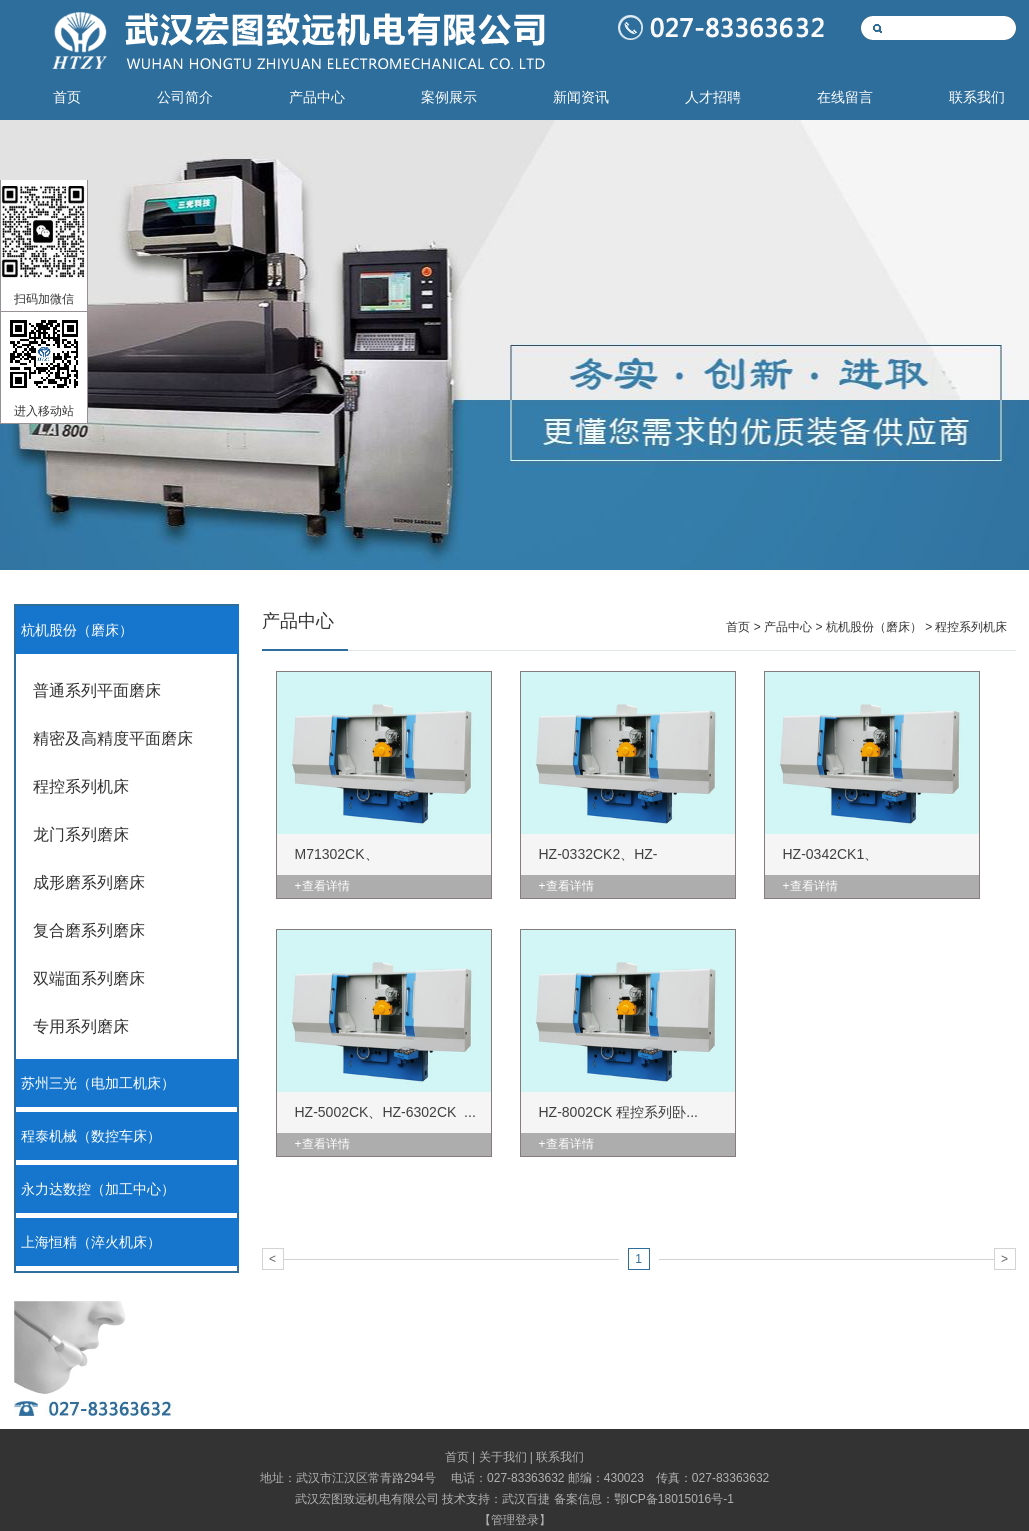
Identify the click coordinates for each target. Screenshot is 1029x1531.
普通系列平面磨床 (97, 690)
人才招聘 (713, 97)
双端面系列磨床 (89, 978)
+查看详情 (322, 886)
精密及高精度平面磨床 (113, 738)
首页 (67, 97)
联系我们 (977, 97)
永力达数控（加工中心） (98, 1189)
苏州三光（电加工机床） (98, 1083)
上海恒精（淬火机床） (91, 1242)
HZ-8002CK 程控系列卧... (618, 1112)
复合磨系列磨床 (89, 930)
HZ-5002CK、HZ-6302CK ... (385, 1112)
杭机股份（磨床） (77, 630)
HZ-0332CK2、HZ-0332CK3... (598, 869)
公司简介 (185, 97)
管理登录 (515, 1520)
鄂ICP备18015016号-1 (674, 1499)
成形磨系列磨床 (89, 882)
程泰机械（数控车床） (91, 1136)
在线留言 (845, 97)
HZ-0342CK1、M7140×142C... (831, 869)
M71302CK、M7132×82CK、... (351, 869)
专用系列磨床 (81, 1026)
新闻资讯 (581, 97)
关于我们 (503, 1457)
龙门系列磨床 (81, 834)
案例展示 (449, 97)
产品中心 (317, 97)
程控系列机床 (81, 786)
